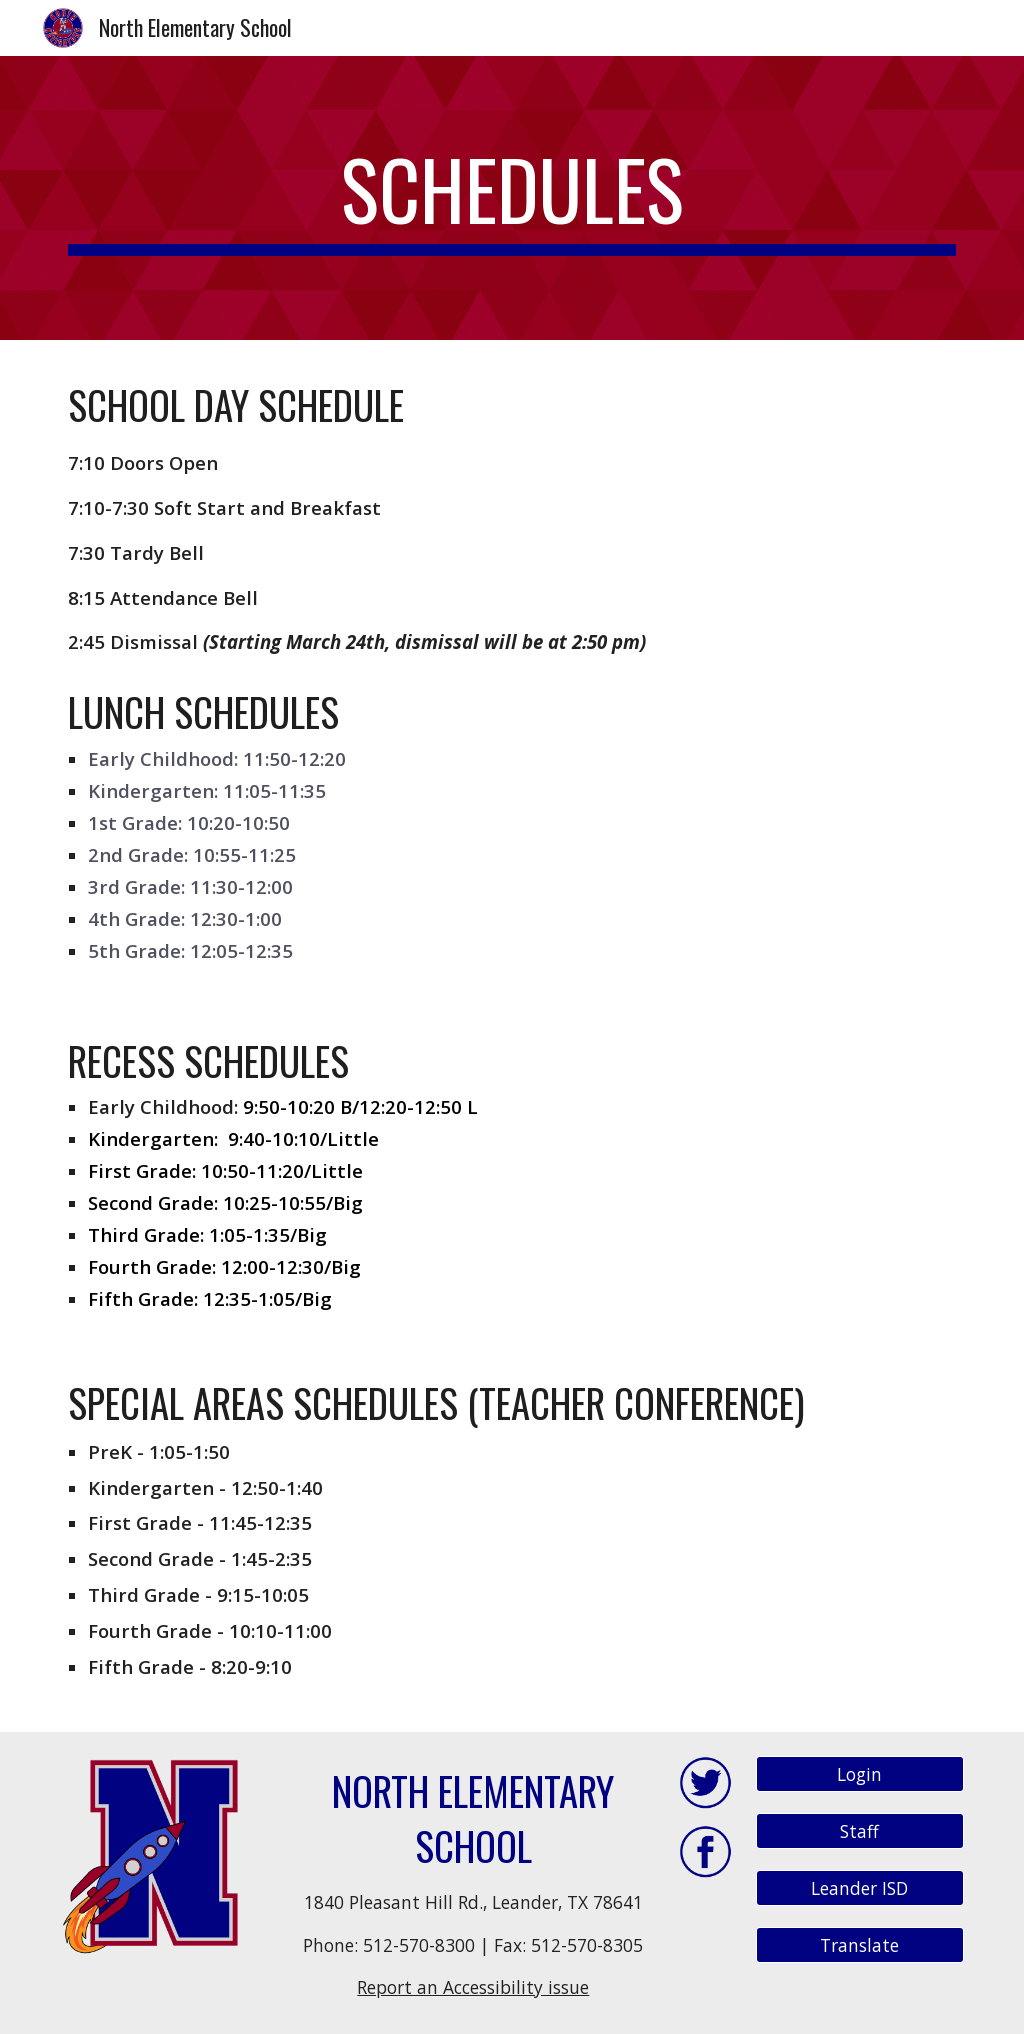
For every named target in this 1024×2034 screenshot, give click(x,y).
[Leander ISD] (860, 1887)
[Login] (860, 1774)
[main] (512, 198)
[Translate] (860, 1944)
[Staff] (860, 1831)
